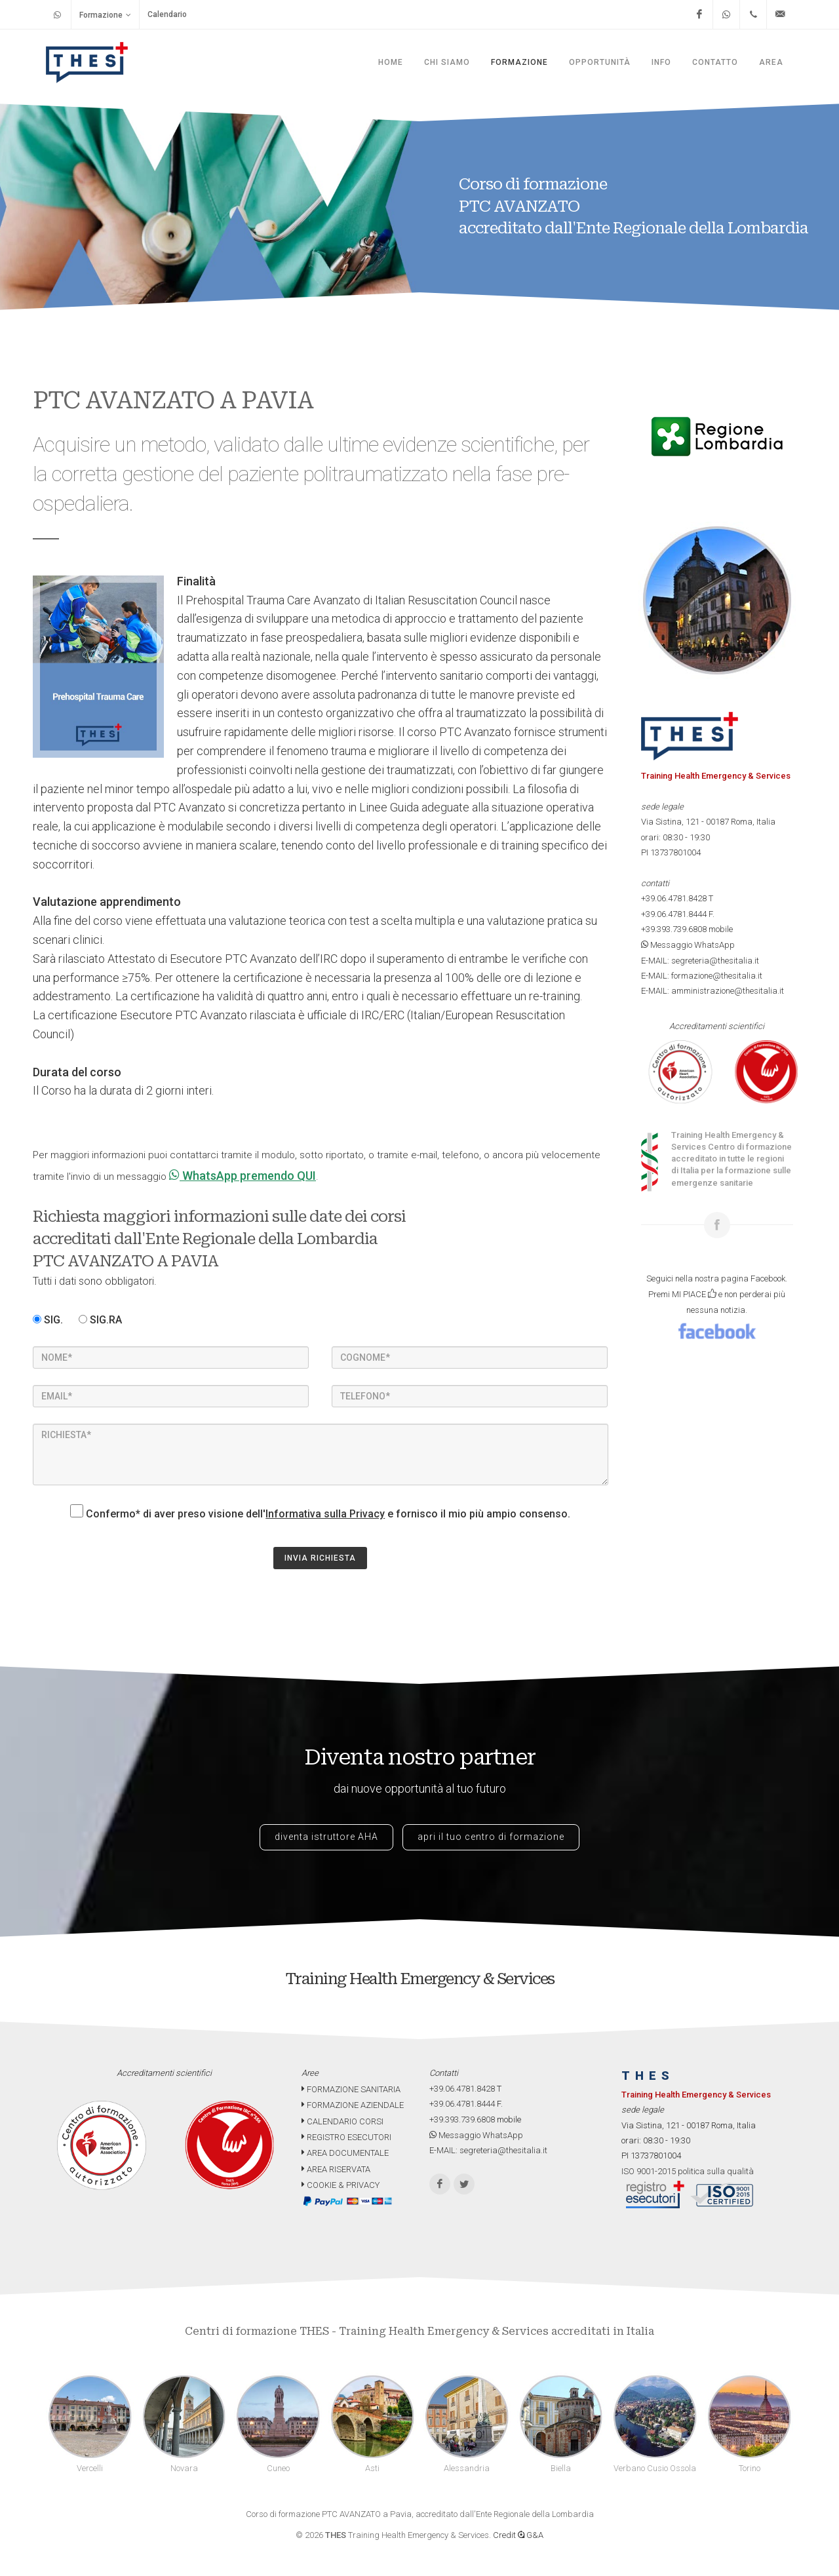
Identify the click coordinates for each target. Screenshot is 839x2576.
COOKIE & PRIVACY (341, 2185)
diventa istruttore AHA (326, 1836)
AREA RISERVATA (336, 2169)
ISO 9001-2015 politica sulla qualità (687, 2171)
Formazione (105, 15)
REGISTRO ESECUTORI (346, 2137)
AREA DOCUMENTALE (345, 2153)
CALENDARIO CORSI (342, 2121)
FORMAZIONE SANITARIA (351, 2089)
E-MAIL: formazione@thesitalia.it (701, 976)
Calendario (167, 14)
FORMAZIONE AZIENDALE (353, 2105)
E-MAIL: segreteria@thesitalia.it (700, 961)
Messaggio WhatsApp (688, 945)
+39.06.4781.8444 (674, 914)
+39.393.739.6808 (674, 929)
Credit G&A (518, 2535)
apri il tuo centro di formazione (491, 1836)
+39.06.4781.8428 (674, 898)
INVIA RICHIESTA (320, 1558)
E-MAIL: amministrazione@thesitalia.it (712, 991)
